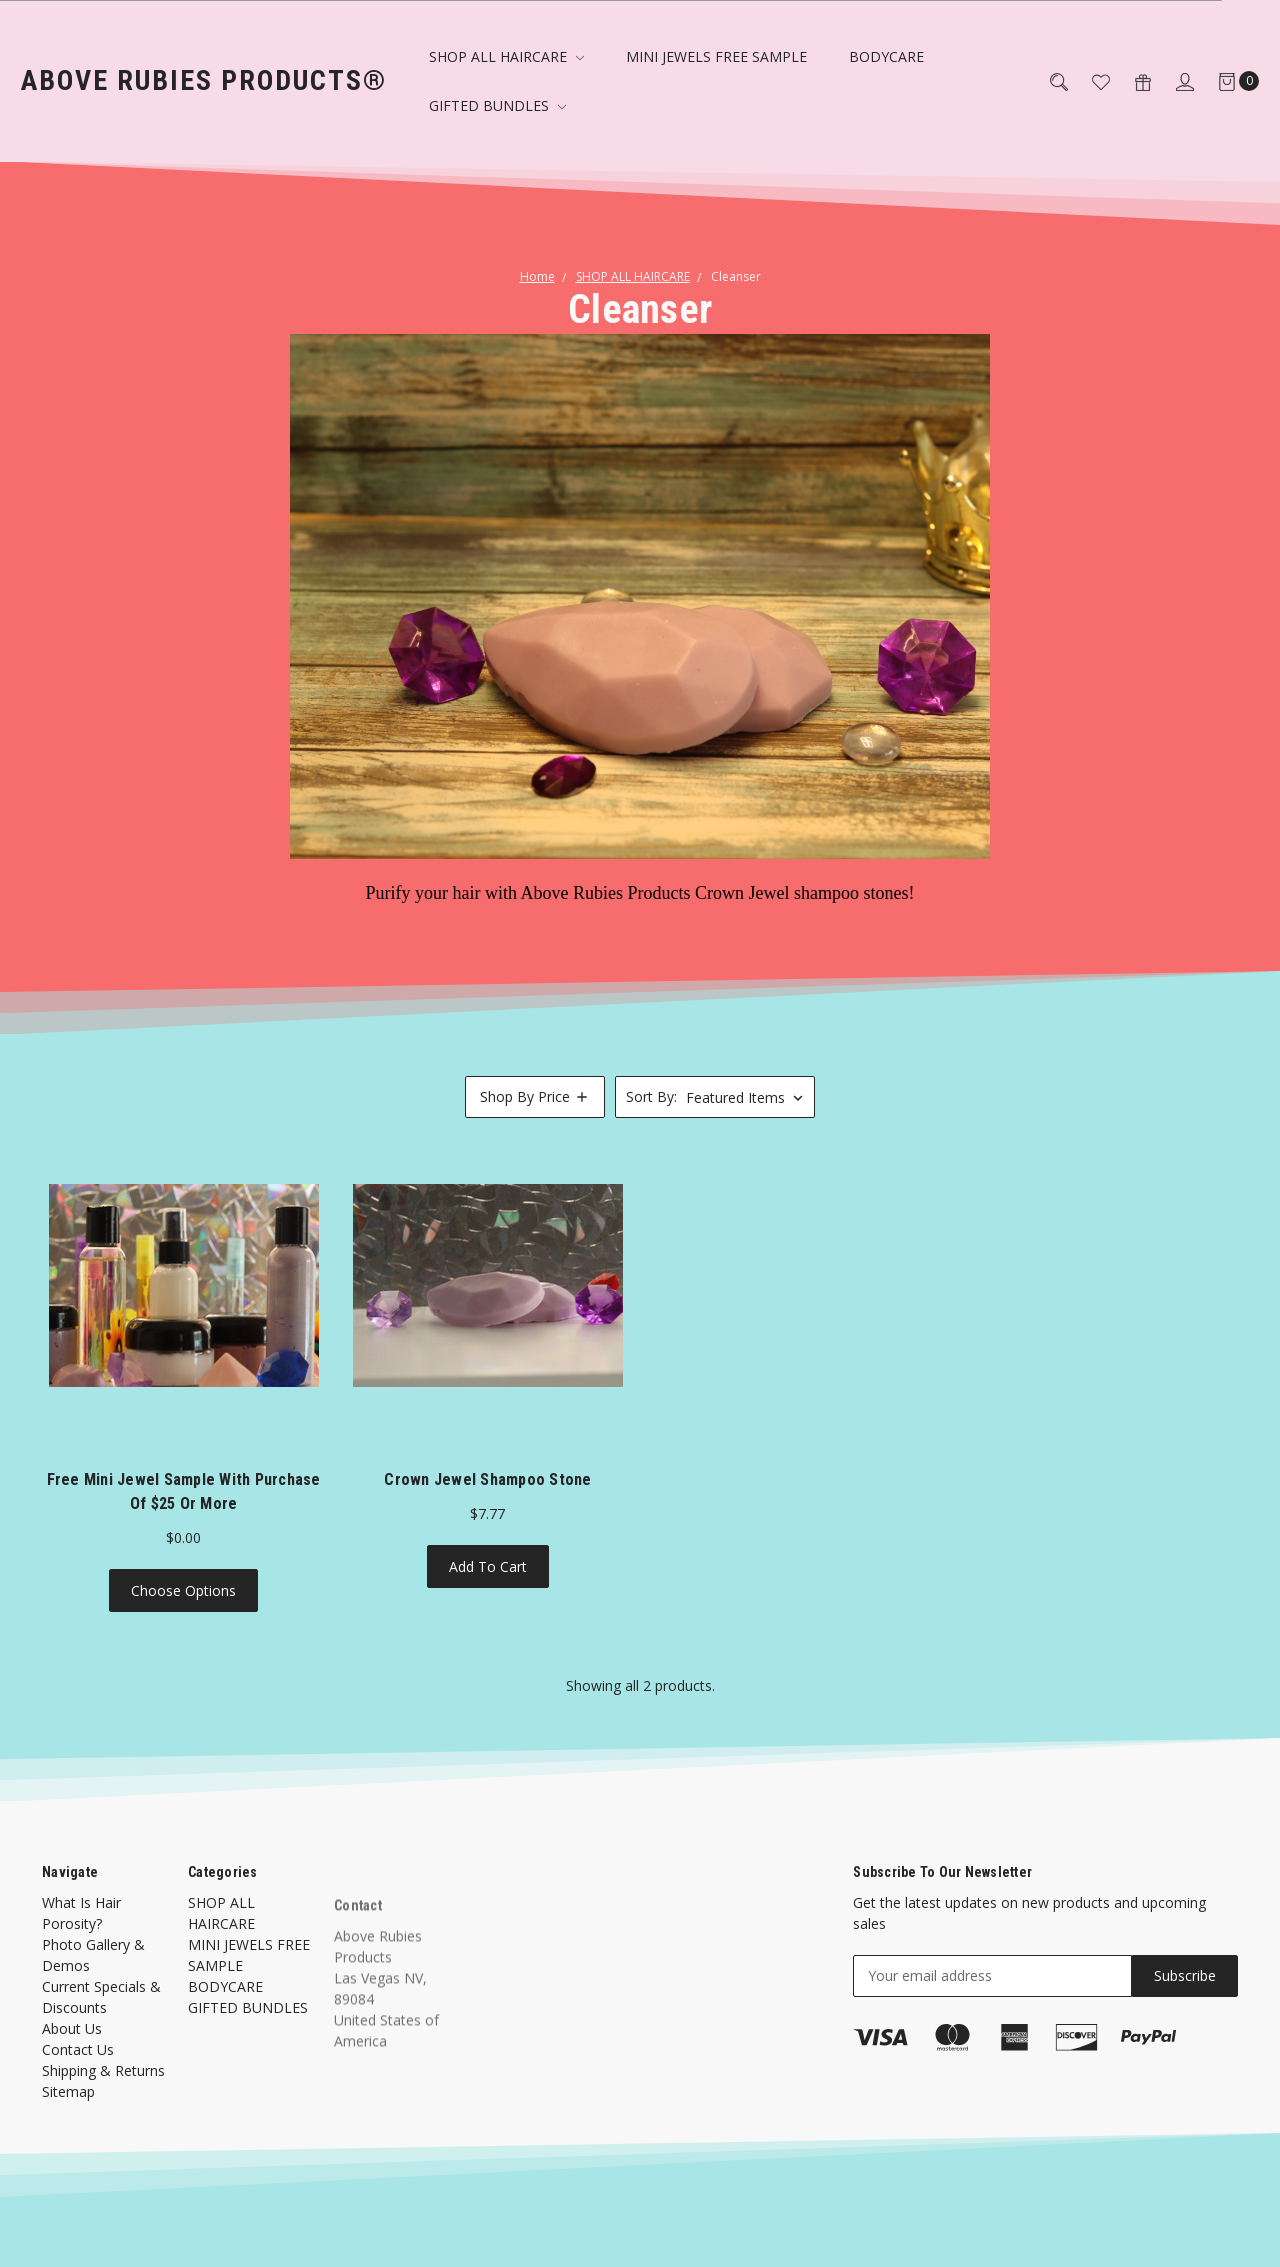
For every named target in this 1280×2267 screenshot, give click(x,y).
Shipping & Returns (103, 2090)
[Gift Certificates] (1131, 80)
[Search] (1047, 80)
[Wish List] (1089, 80)
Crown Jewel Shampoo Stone (487, 1481)
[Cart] (1226, 80)
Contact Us (78, 2069)
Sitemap (68, 2111)
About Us (72, 2048)
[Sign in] (1173, 80)
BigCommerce (449, 2236)
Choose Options (183, 1592)
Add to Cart (488, 1568)
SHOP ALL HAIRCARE (506, 56)
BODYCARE (886, 56)
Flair (320, 2236)
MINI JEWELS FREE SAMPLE (716, 56)
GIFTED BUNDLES (497, 105)
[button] (535, 1097)
